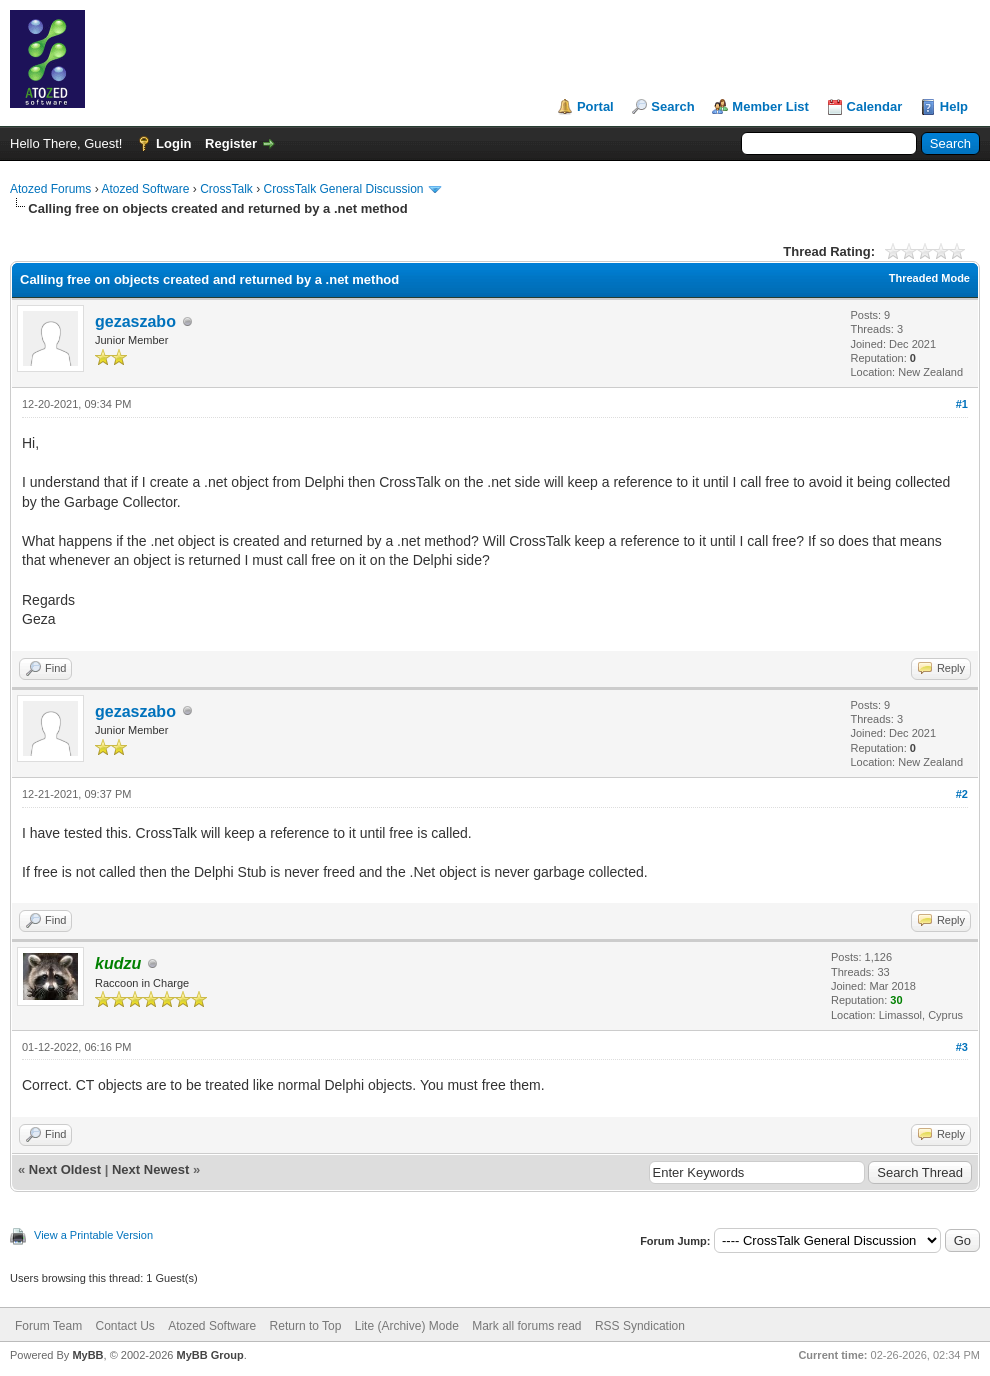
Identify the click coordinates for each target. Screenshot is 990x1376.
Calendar (875, 106)
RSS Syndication (640, 1326)
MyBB (87, 1355)
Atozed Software (145, 189)
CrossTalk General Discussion (343, 189)
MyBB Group (209, 1355)
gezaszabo (135, 321)
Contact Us (124, 1326)
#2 (962, 794)
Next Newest (150, 1169)
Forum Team (48, 1326)
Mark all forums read (526, 1326)
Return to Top (306, 1326)
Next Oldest (65, 1169)
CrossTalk (226, 189)
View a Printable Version (93, 1235)
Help (954, 106)
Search (672, 106)
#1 (962, 404)
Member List (770, 106)
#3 (962, 1047)
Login (173, 143)
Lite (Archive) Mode (407, 1326)
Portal (595, 106)
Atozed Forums (50, 189)
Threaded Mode (929, 278)
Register (231, 143)
